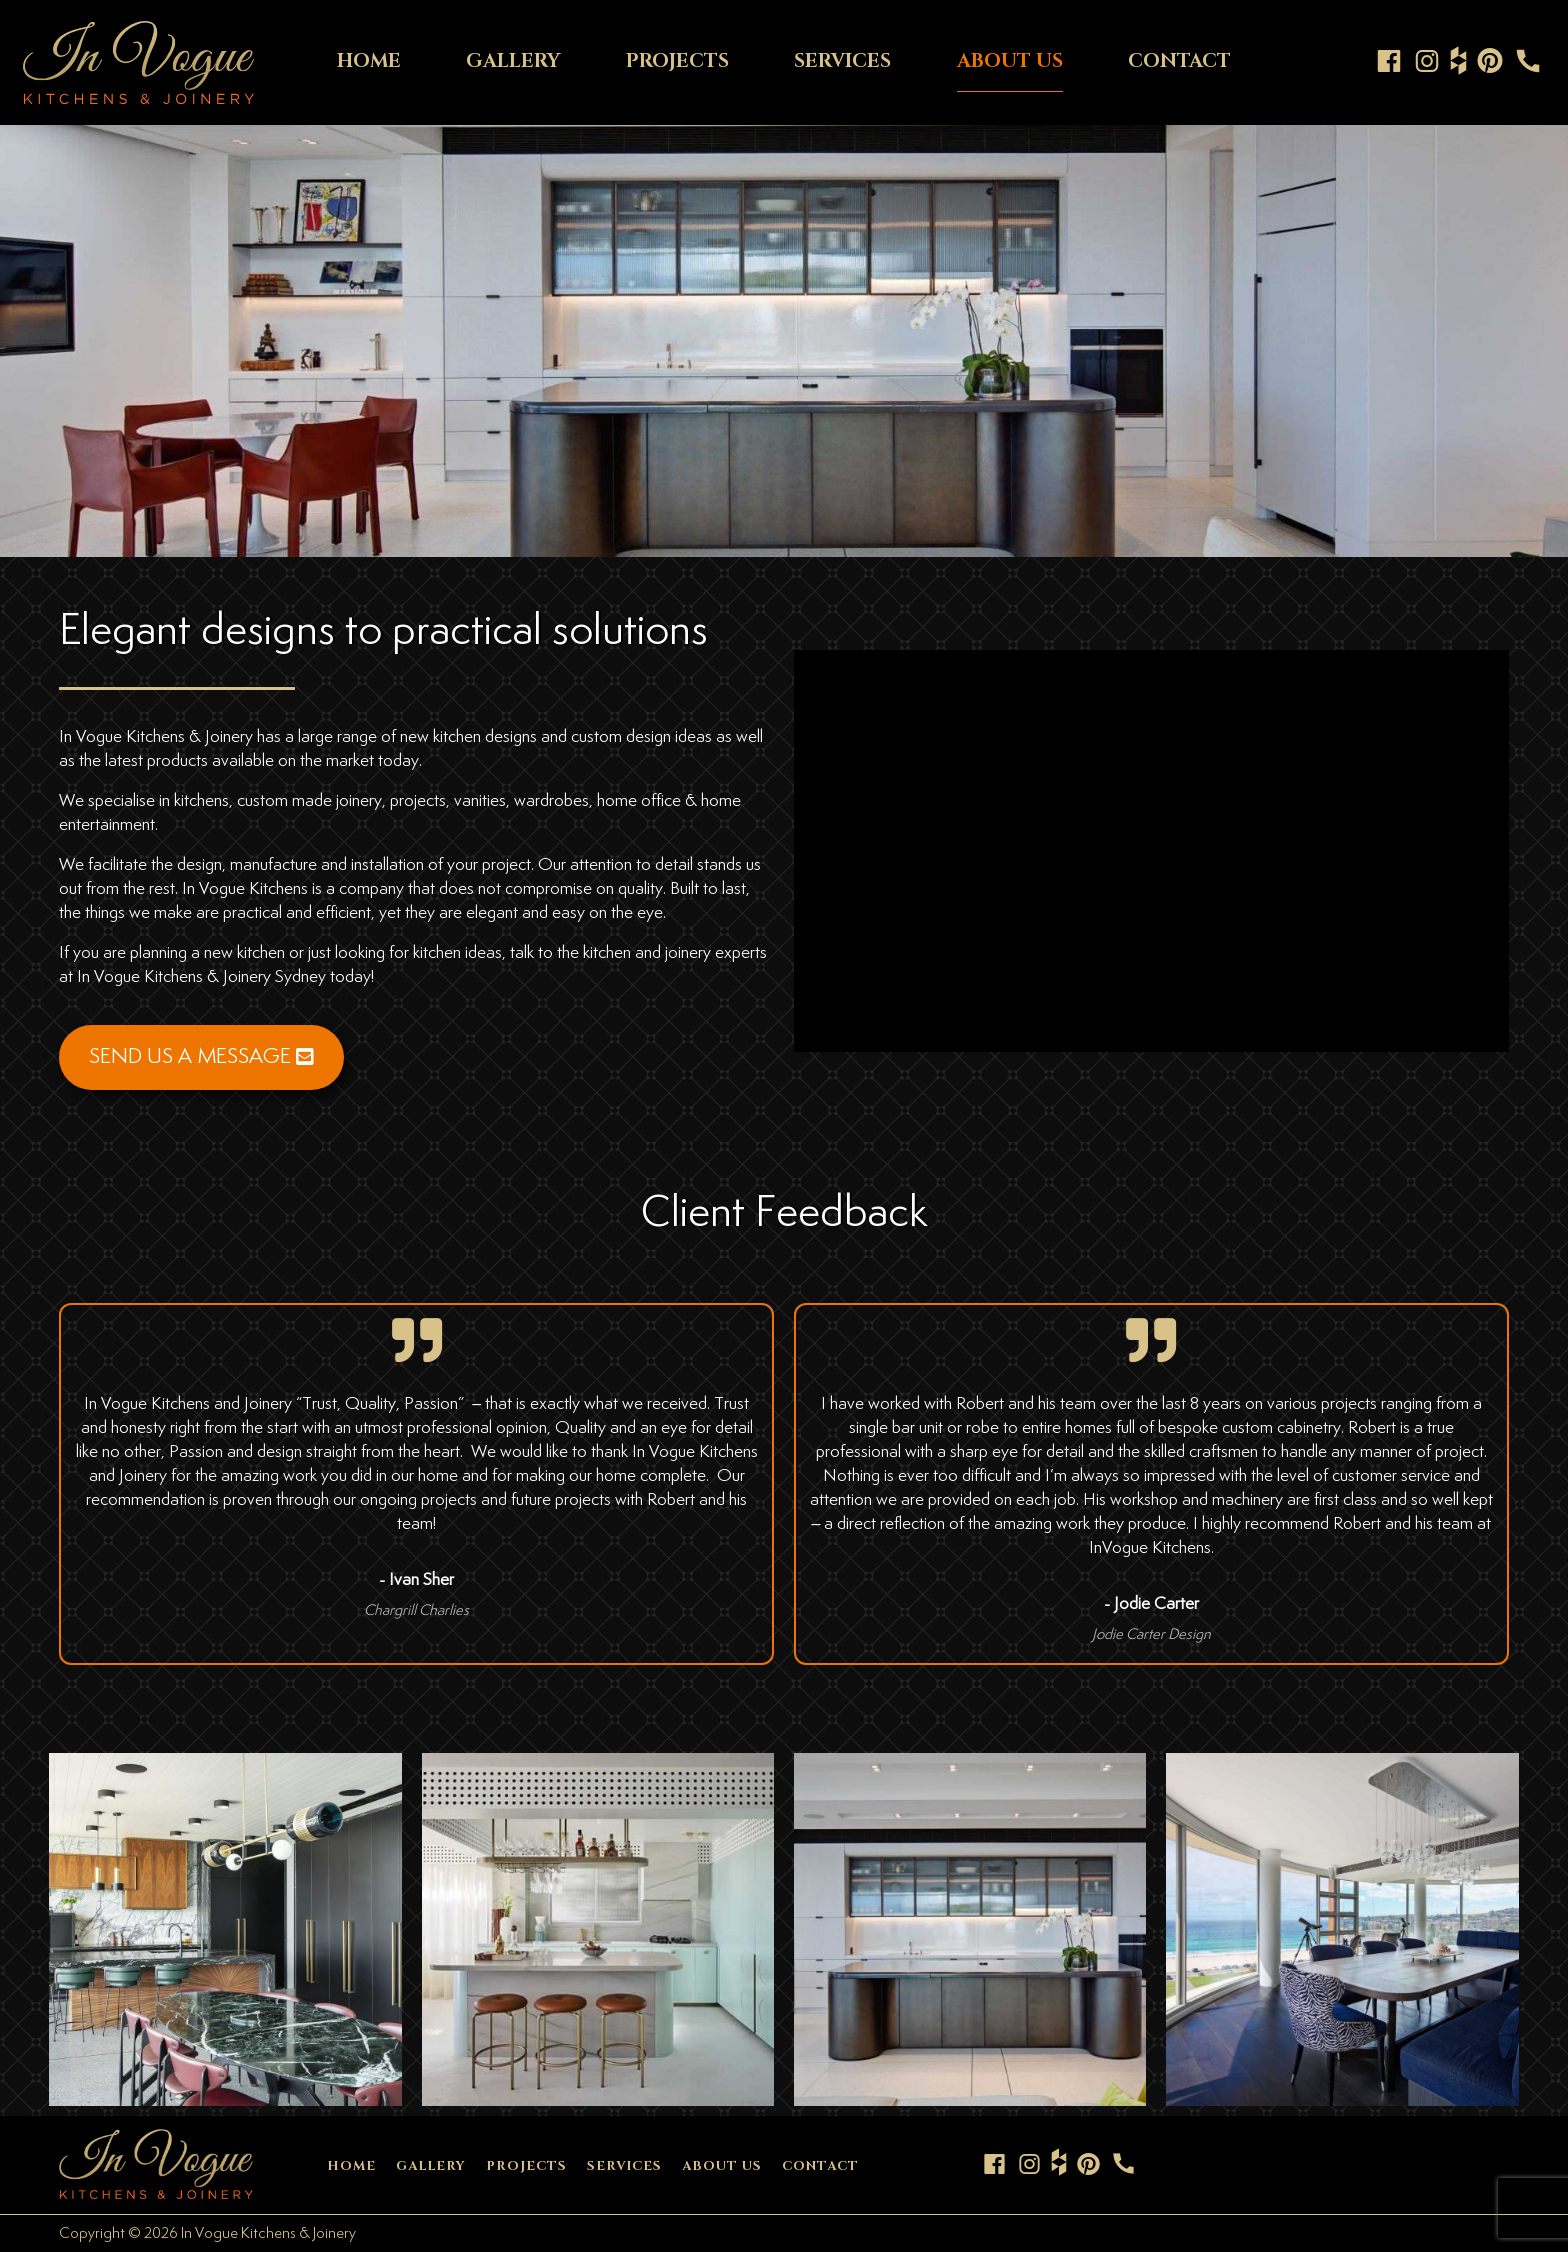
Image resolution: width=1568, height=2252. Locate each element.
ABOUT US (1010, 61)
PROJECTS (677, 61)
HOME (369, 61)
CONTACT (1179, 61)
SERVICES (842, 61)
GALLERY (513, 61)
